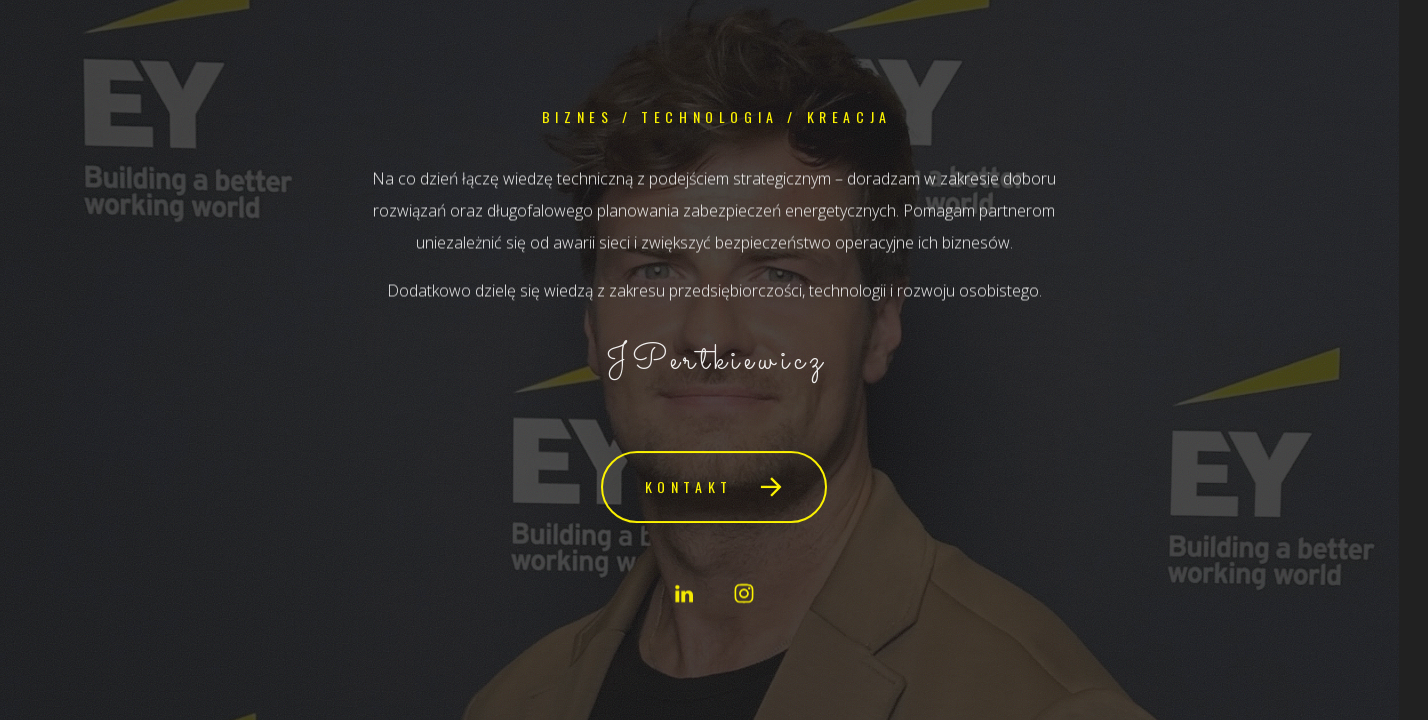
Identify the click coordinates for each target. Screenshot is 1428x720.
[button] (714, 487)
